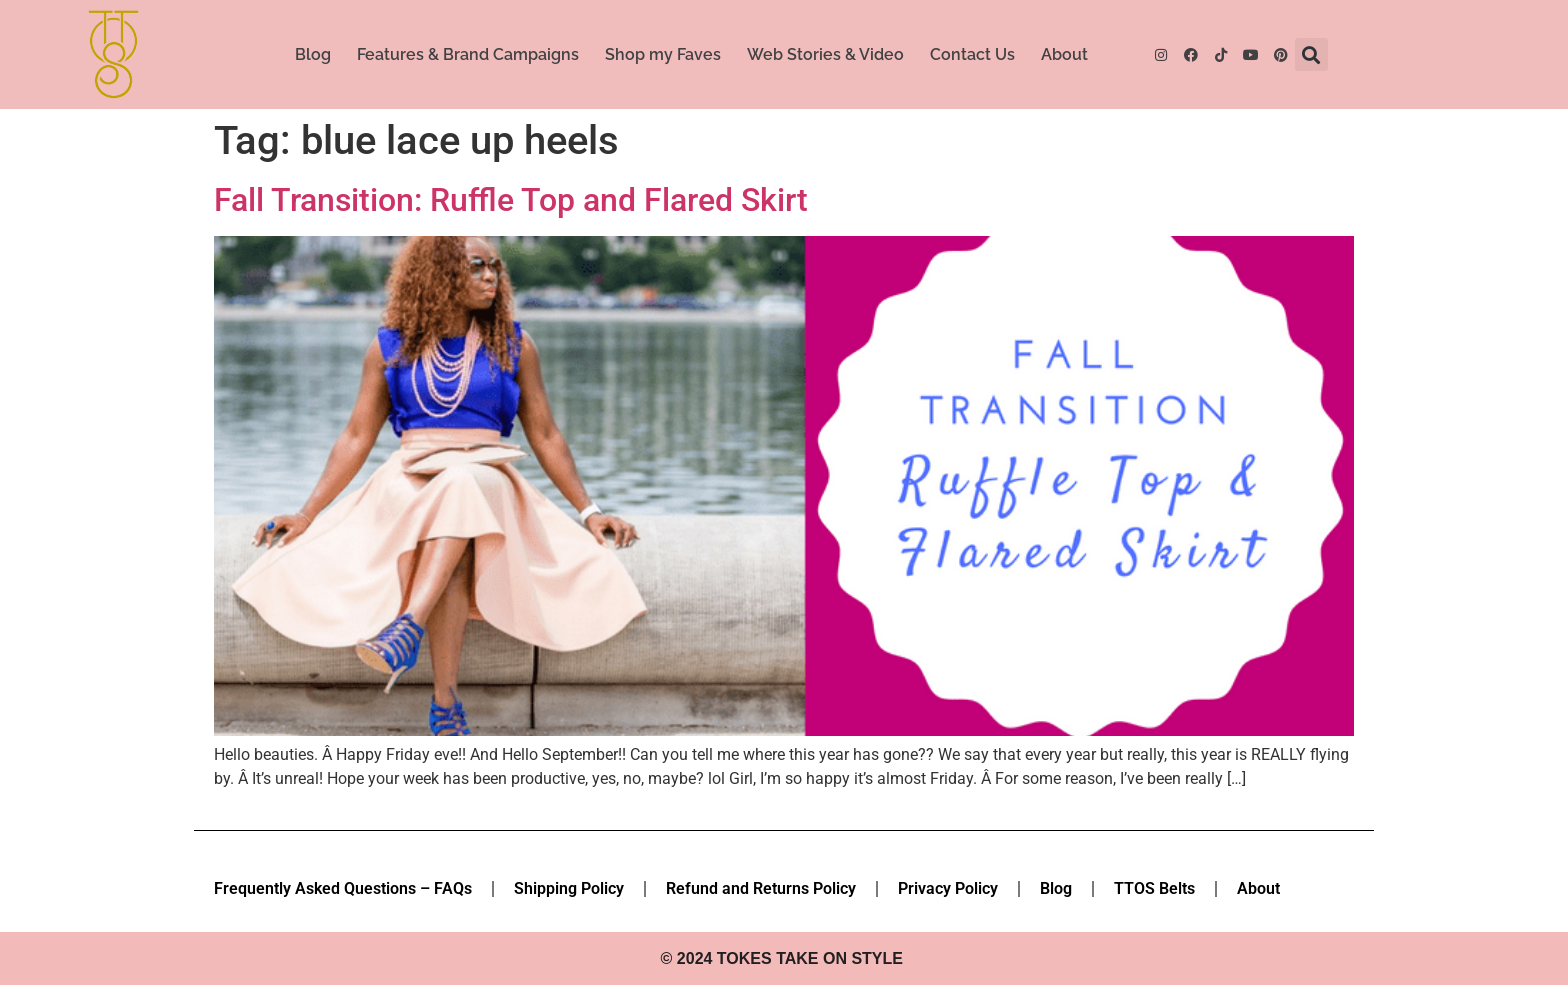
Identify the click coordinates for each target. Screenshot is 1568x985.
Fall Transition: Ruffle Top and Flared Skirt (511, 200)
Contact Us (972, 54)
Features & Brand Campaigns (468, 54)
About (1064, 54)
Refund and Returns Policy (761, 888)
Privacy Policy (948, 888)
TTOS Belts (1154, 888)
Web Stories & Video (825, 54)
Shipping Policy (569, 888)
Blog (313, 54)
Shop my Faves (663, 54)
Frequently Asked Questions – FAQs (343, 888)
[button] (1311, 54)
